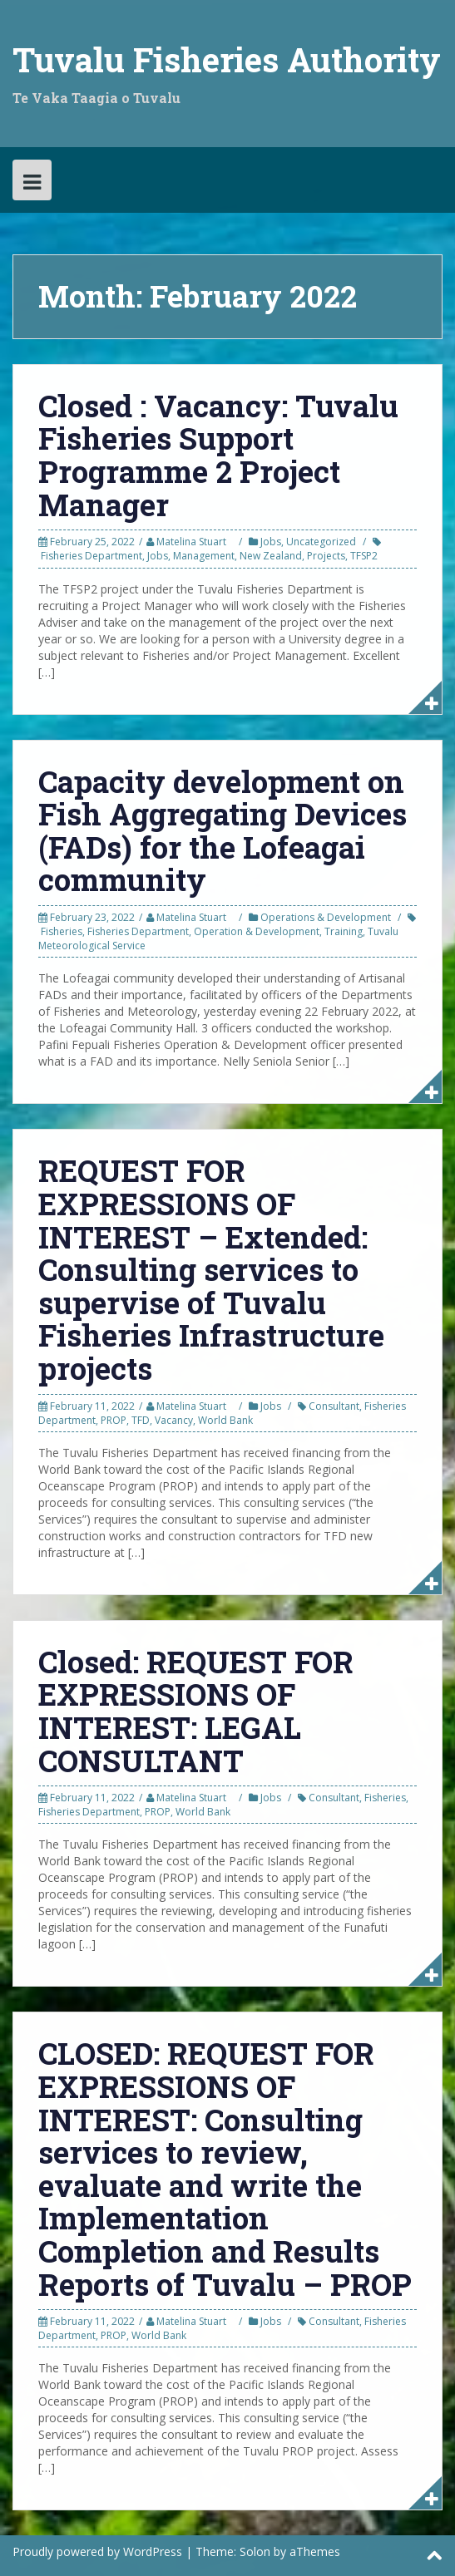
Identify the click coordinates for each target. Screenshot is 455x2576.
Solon (255, 2551)
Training (343, 931)
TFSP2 (364, 556)
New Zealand (271, 556)
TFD (140, 1420)
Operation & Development (256, 931)
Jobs (270, 541)
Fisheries (61, 931)
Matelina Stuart (191, 541)
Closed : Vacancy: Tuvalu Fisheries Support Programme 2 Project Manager (218, 455)
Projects (326, 556)
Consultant (334, 1406)
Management (204, 556)
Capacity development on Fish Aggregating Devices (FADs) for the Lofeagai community (222, 830)
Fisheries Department (91, 556)
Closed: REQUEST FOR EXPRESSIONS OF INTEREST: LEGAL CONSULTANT (196, 1711)
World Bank (225, 1420)
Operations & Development (325, 917)
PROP (113, 1420)
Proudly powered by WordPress (97, 2551)
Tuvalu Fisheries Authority (226, 59)
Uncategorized (321, 541)
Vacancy (174, 1420)
